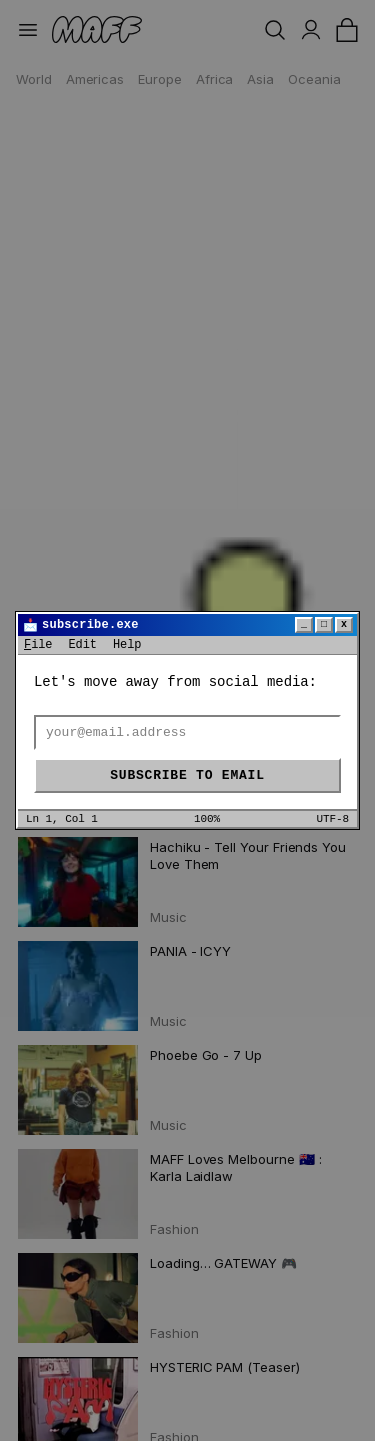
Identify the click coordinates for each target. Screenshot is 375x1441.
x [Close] (344, 624)
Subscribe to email (187, 775)
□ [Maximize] (324, 624)
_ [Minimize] (304, 624)
